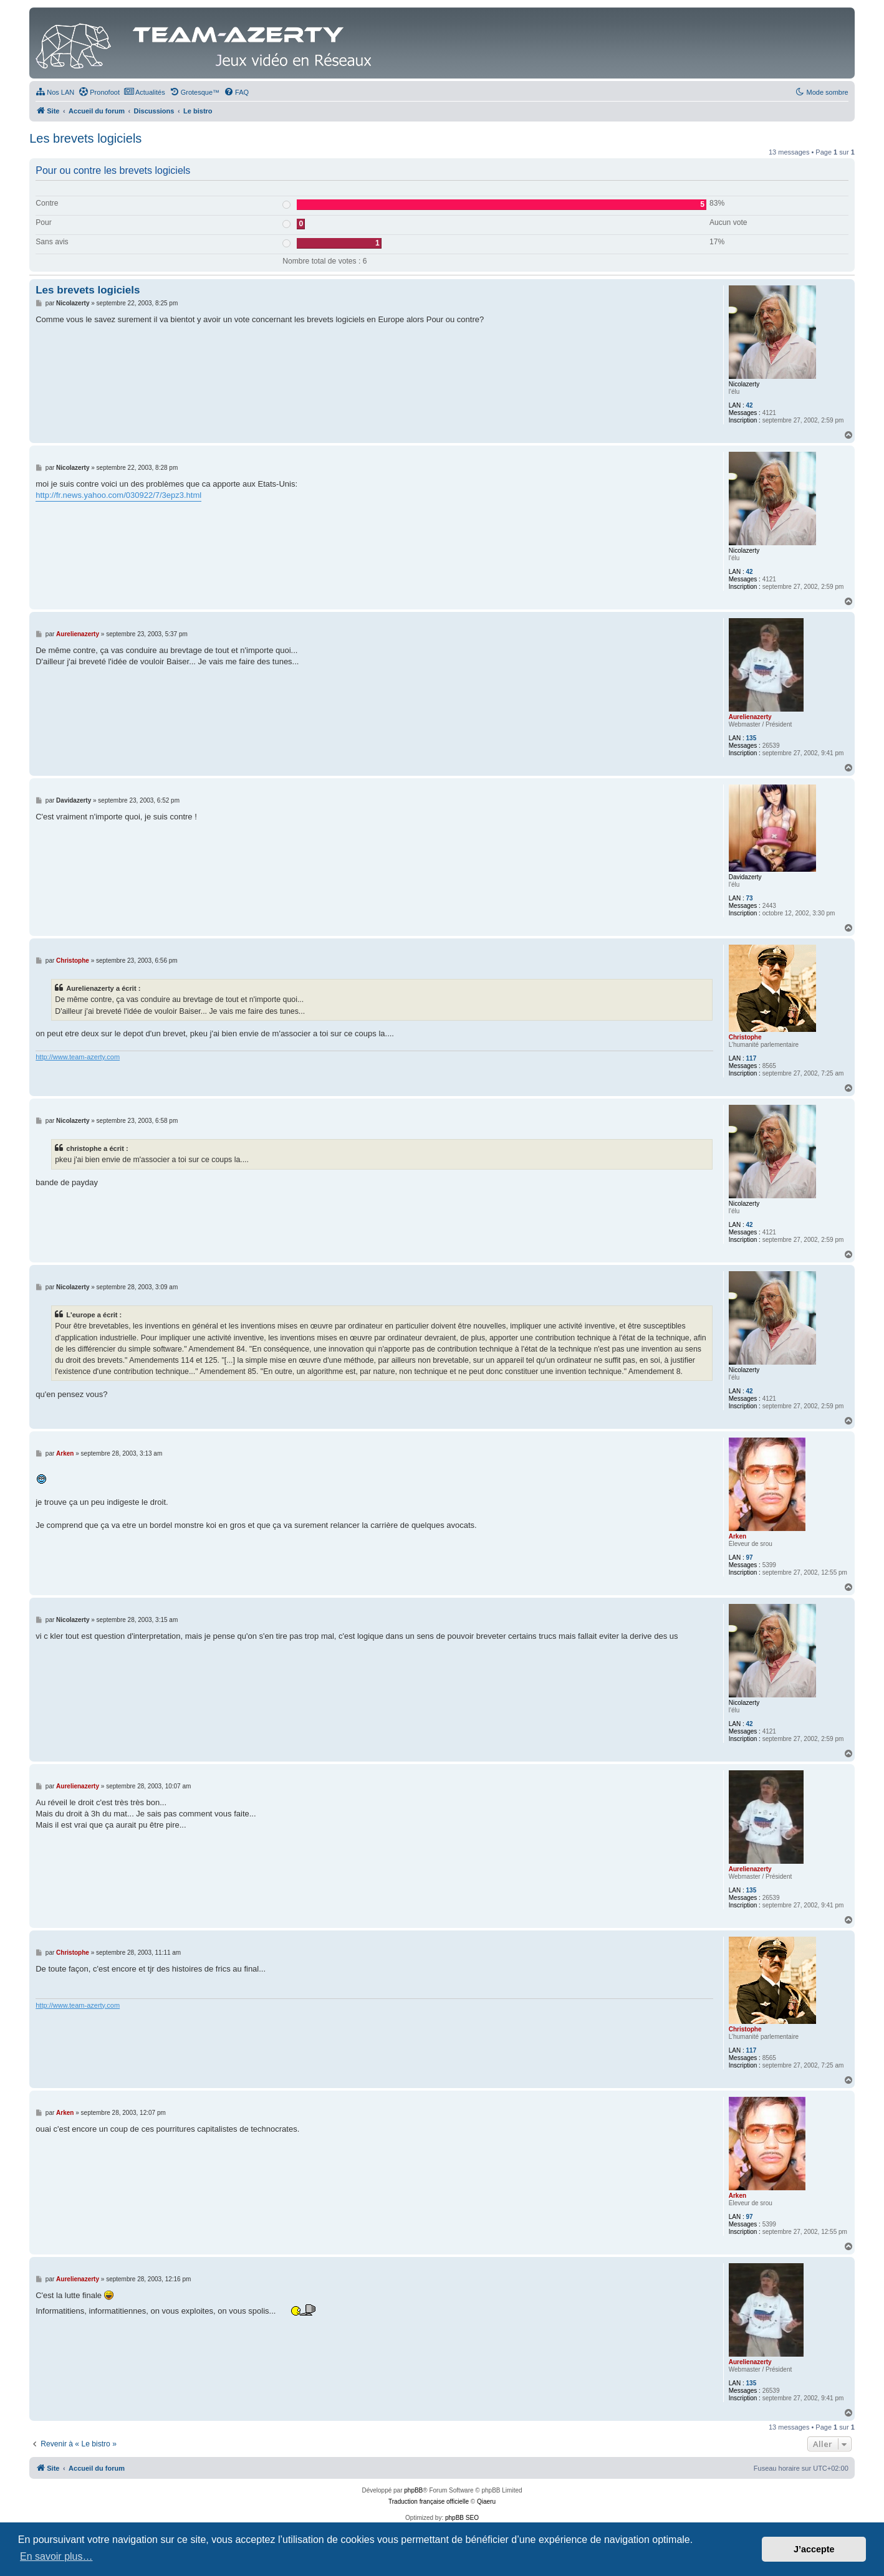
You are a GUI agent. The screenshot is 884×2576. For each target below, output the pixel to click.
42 (749, 405)
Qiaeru (486, 2501)
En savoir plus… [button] (56, 2556)
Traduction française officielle (428, 2501)
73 (749, 898)
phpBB (413, 2490)
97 (749, 1557)
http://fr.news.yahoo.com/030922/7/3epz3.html (118, 495)
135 (751, 738)
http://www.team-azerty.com (78, 1057)
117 (751, 1058)
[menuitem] (55, 92)
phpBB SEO (462, 2517)
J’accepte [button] (814, 2549)
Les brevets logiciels (85, 138)
